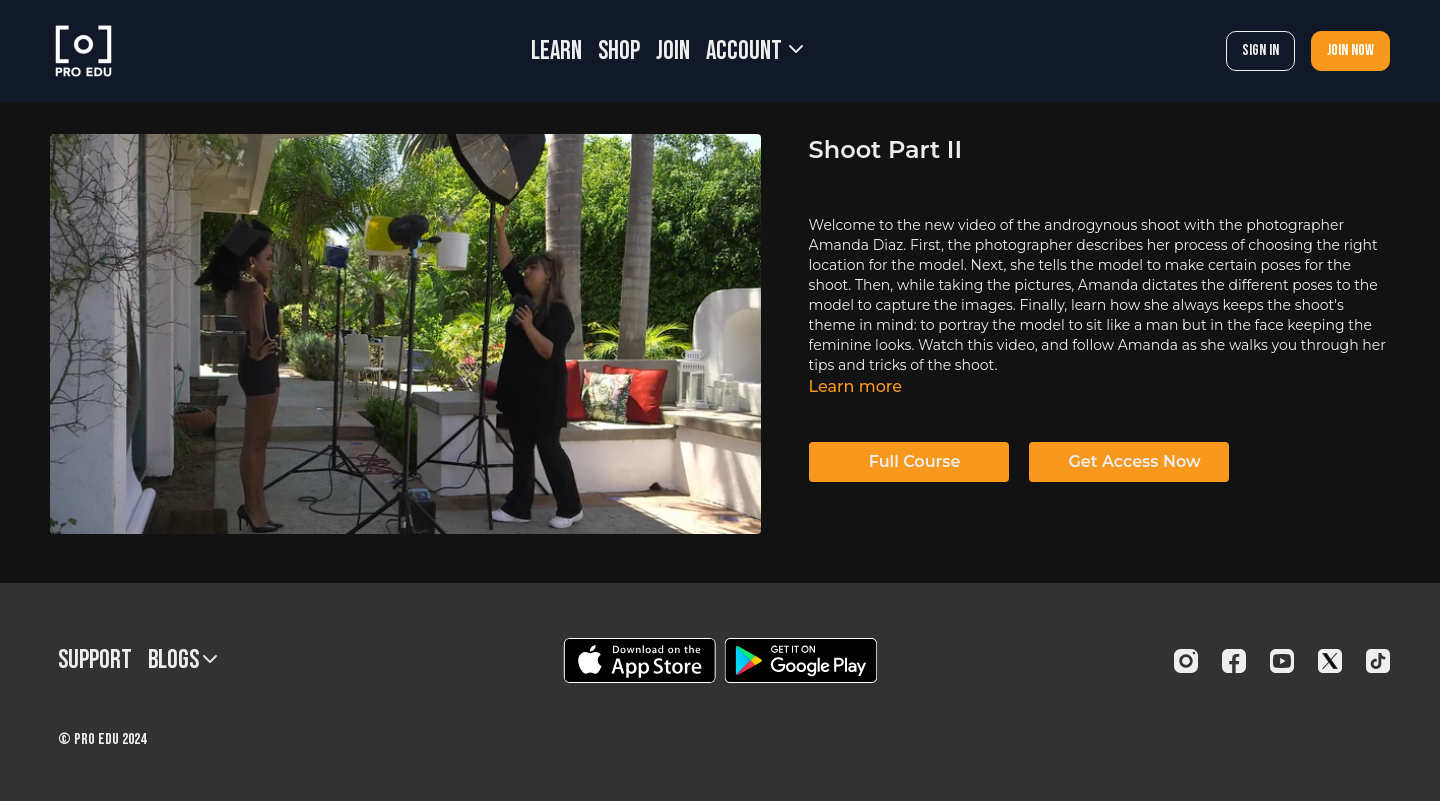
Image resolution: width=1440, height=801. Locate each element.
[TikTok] (1378, 661)
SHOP (619, 51)
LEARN (556, 51)
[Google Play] (801, 660)
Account (754, 51)
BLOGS (182, 660)
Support (95, 660)
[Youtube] (1282, 661)
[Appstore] (639, 660)
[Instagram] (1186, 661)
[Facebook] (1234, 661)
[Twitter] (1330, 661)
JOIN (673, 51)
